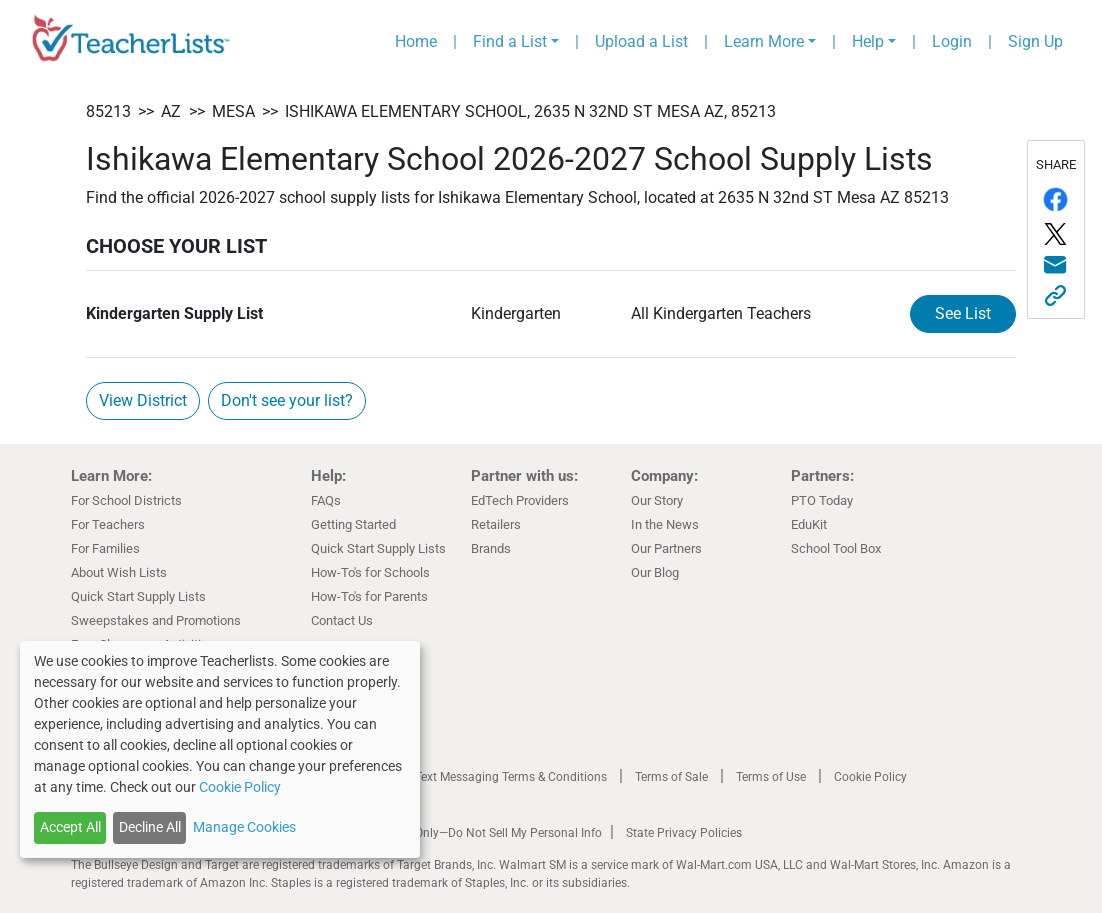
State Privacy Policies (684, 833)
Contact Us (342, 620)
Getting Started (353, 524)
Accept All (70, 827)
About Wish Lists (119, 572)
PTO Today (822, 500)
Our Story (657, 500)
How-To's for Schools (370, 572)
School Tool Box (836, 548)
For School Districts (126, 500)
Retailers (496, 524)
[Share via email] (1056, 266)
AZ (171, 111)
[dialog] (220, 749)
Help (868, 41)
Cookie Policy (870, 777)
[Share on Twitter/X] (1056, 234)
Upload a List (641, 41)
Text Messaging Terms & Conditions (511, 777)
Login (952, 41)
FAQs (326, 500)
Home (416, 41)
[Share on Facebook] (1056, 199)
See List (975, 312)
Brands (491, 548)
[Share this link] (1056, 295)
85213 (108, 111)
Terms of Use (771, 777)
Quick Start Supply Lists (138, 596)
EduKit (809, 524)
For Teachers (108, 524)
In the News (665, 524)
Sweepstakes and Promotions (156, 620)
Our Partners (666, 548)
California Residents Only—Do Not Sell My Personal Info (453, 833)
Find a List (510, 41)
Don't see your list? (287, 400)
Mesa (233, 111)
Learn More (764, 41)
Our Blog (655, 572)
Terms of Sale (671, 777)
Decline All (150, 827)
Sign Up (1035, 41)
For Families (105, 548)
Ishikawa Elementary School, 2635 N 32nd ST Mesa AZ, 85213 (530, 111)
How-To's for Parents (369, 596)
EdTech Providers (520, 500)
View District (143, 400)
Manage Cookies (244, 827)
